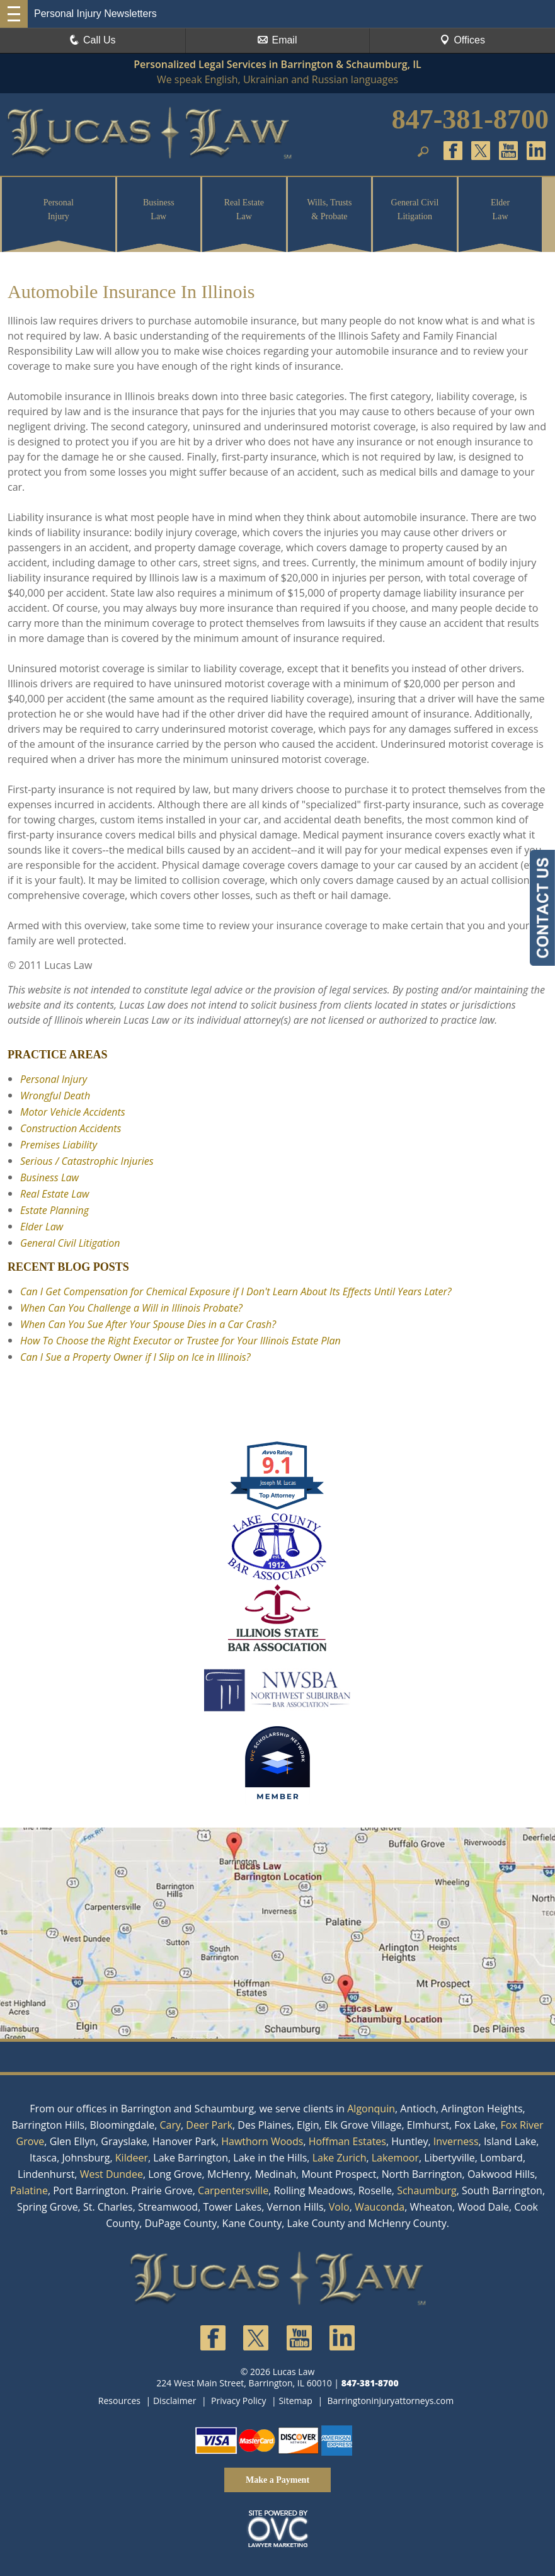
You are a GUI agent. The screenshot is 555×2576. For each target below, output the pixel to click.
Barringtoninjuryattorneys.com (390, 2401)
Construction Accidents (70, 1128)
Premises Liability (58, 1145)
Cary (170, 2125)
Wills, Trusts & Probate (329, 209)
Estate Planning (54, 1210)
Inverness (456, 2141)
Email (277, 40)
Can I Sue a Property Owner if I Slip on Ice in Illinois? (135, 1357)
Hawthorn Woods (262, 2141)
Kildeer (131, 2158)
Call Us (92, 40)
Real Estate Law (244, 209)
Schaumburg (427, 2190)
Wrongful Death (55, 1095)
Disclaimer (174, 2401)
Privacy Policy (238, 2401)
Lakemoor (395, 2158)
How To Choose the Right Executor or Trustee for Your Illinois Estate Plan (180, 1341)
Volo (339, 2207)
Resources (119, 2401)
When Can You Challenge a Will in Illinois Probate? (131, 1308)
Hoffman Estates (347, 2141)
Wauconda (379, 2207)
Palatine (29, 2190)
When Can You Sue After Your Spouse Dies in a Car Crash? (148, 1324)
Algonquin (371, 2108)
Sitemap (295, 2401)
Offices (462, 40)
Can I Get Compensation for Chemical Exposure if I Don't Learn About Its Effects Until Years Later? (236, 1291)
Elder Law (500, 209)
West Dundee (111, 2174)
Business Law (159, 209)
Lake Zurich (339, 2158)
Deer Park (209, 2125)
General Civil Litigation (415, 209)
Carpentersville (233, 2190)
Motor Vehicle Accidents (72, 1112)
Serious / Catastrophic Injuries (87, 1161)
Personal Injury (58, 209)
